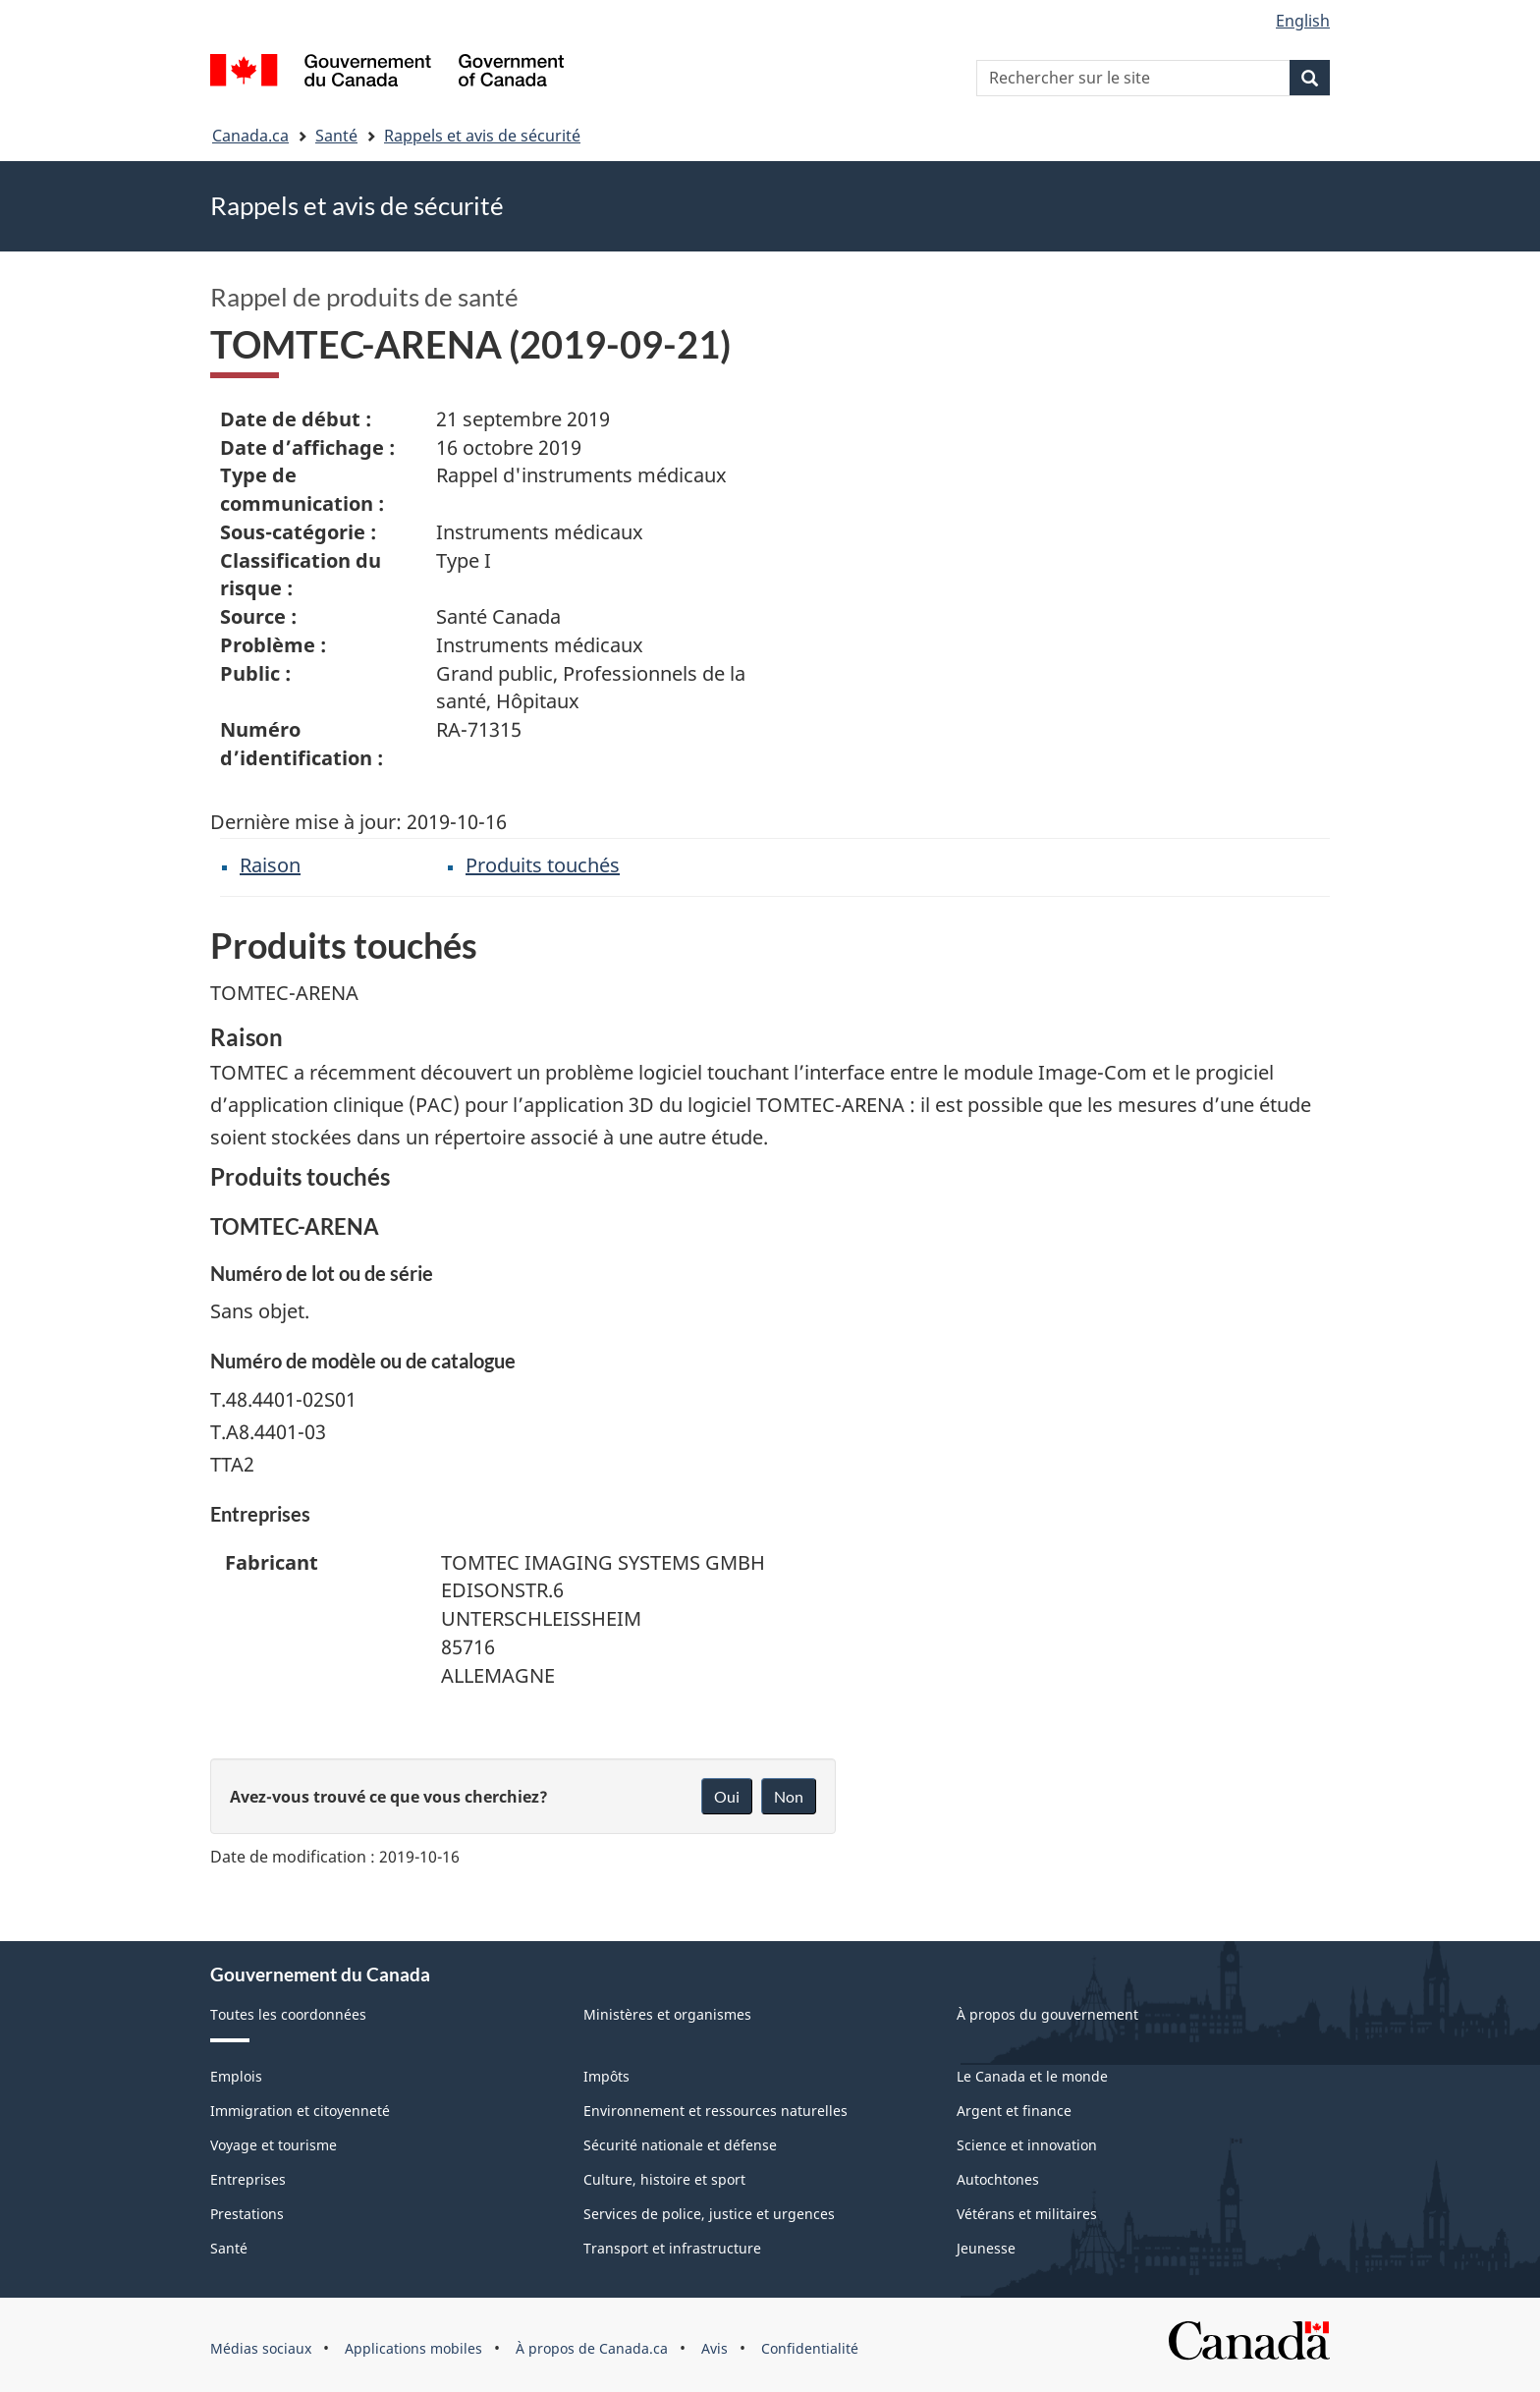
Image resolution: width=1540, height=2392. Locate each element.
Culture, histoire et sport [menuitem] (664, 2179)
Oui (727, 1796)
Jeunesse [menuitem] (986, 2248)
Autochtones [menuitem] (998, 2179)
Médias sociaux (260, 2348)
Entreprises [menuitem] (248, 2179)
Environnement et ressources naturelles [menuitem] (715, 2110)
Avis (714, 2348)
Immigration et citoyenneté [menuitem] (300, 2110)
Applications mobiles (413, 2348)
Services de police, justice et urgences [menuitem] (709, 2213)
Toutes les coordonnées (288, 2014)
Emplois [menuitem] (236, 2076)
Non (788, 1796)
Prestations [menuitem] (247, 2213)
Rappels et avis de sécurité (482, 135)
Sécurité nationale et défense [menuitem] (680, 2145)
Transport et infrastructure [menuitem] (672, 2248)
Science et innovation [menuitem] (1027, 2145)
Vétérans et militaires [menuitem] (1027, 2213)
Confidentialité (809, 2348)
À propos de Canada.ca (592, 2348)
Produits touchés (543, 865)
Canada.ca (250, 135)
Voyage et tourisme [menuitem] (273, 2145)
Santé (336, 135)
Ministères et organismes (667, 2014)
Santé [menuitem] (229, 2248)
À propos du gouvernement (1047, 2014)
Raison (270, 865)
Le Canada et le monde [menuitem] (1032, 2076)
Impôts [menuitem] (606, 2076)
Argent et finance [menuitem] (1014, 2110)
